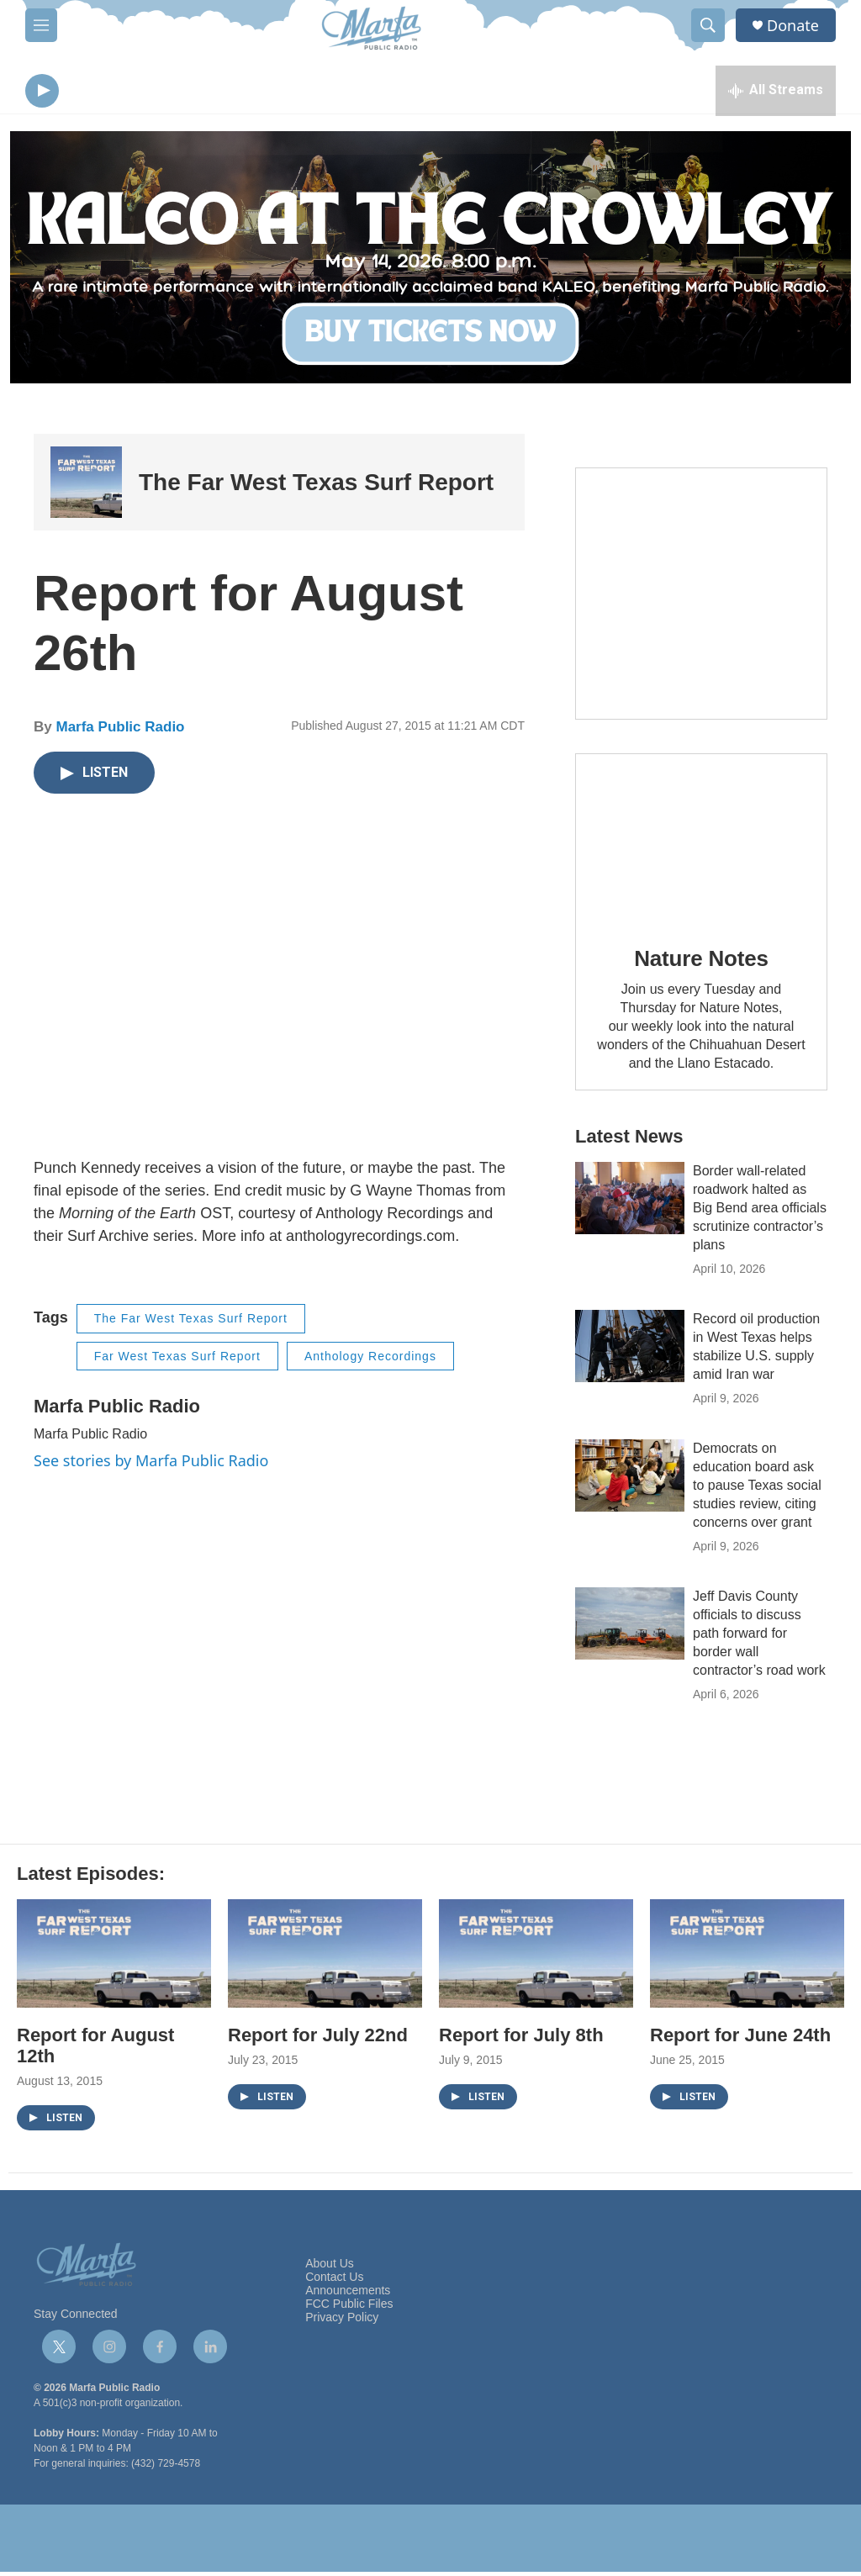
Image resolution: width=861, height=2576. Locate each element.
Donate (793, 25)
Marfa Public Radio (119, 731)
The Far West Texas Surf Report (316, 486)
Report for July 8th (521, 2039)
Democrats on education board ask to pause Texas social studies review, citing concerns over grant (757, 1489)
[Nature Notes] (701, 842)
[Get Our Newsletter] (701, 597)
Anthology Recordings (370, 1360)
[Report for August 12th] (114, 1957)
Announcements (347, 2294)
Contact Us (334, 2281)
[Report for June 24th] (747, 1957)
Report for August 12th (95, 2050)
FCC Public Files (349, 2308)
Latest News (629, 1140)
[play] (42, 93)
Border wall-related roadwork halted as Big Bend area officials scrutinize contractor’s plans (760, 1212)
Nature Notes (701, 962)
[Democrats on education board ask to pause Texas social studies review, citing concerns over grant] (629, 1480)
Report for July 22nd (318, 2039)
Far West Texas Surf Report (177, 1360)
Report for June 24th (740, 2039)
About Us (329, 2268)
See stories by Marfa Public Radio (151, 1464)
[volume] (88, 93)
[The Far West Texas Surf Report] (86, 486)
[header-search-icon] (708, 25)
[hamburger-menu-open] (41, 25)
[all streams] (776, 92)
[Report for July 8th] (536, 1957)
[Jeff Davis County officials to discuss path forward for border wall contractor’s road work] (629, 1628)
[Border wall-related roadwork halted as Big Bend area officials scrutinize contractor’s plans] (629, 1202)
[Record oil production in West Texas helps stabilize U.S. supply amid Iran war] (629, 1350)
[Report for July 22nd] (325, 1957)
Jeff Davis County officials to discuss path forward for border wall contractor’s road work (759, 1637)
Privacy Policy (341, 2321)
